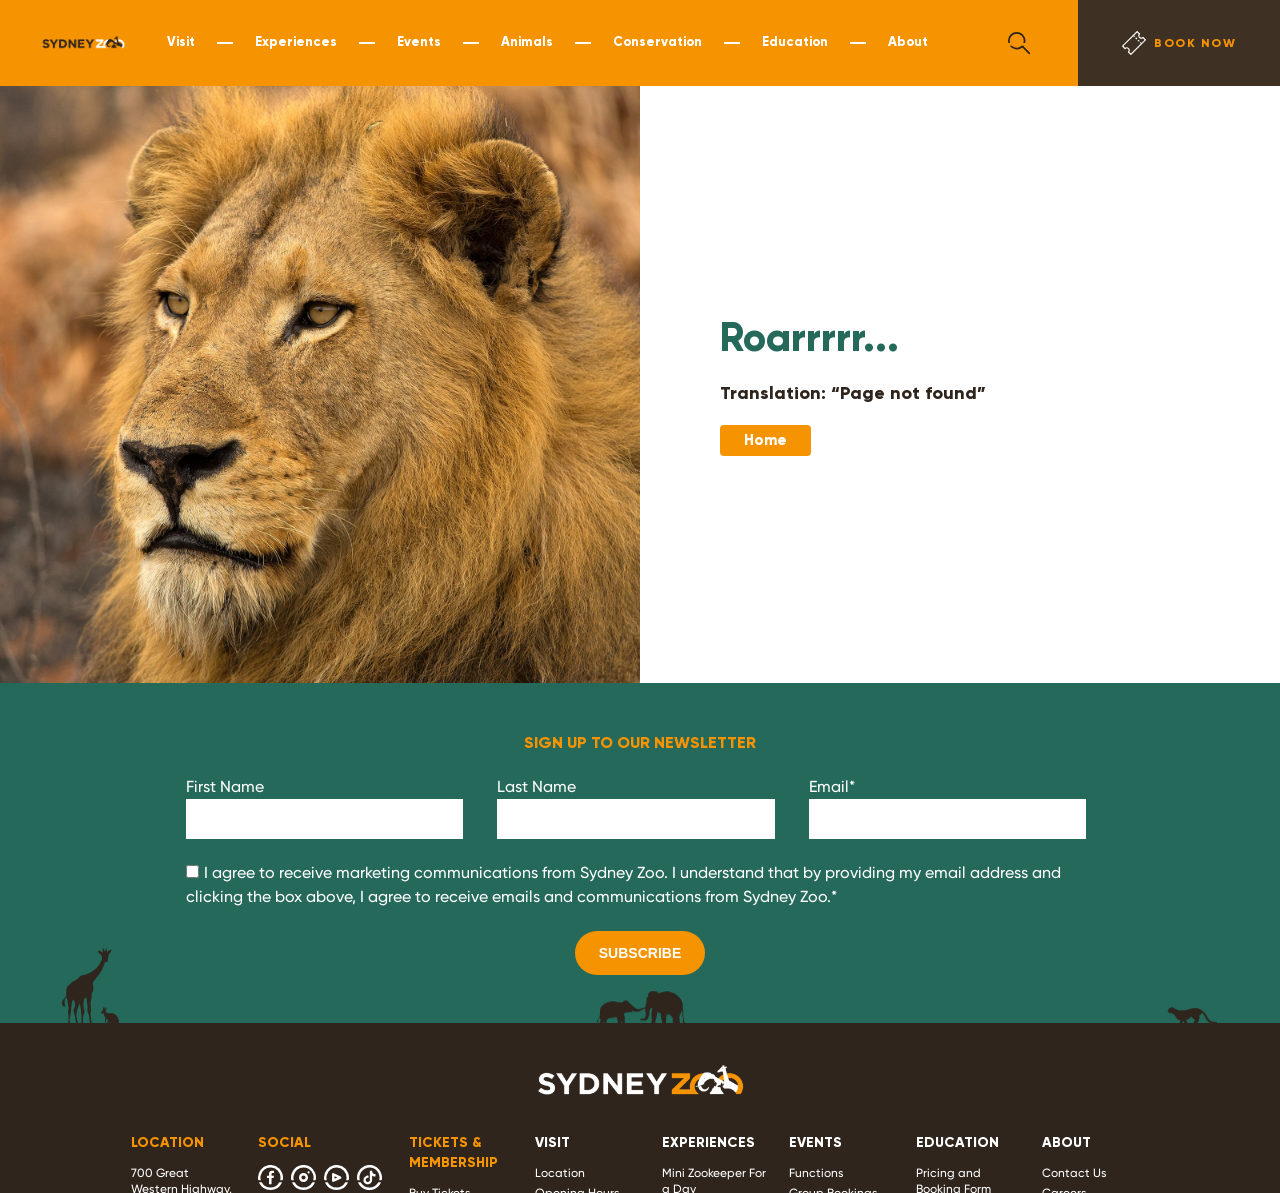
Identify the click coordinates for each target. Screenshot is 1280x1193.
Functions (816, 1173)
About (908, 42)
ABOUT (1066, 1142)
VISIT (552, 1142)
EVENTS (815, 1142)
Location (560, 1173)
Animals (527, 42)
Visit (181, 42)
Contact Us (1074, 1173)
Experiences (296, 42)
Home (765, 440)
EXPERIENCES (708, 1142)
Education (795, 42)
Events (419, 42)
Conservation (657, 42)
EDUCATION (957, 1142)
